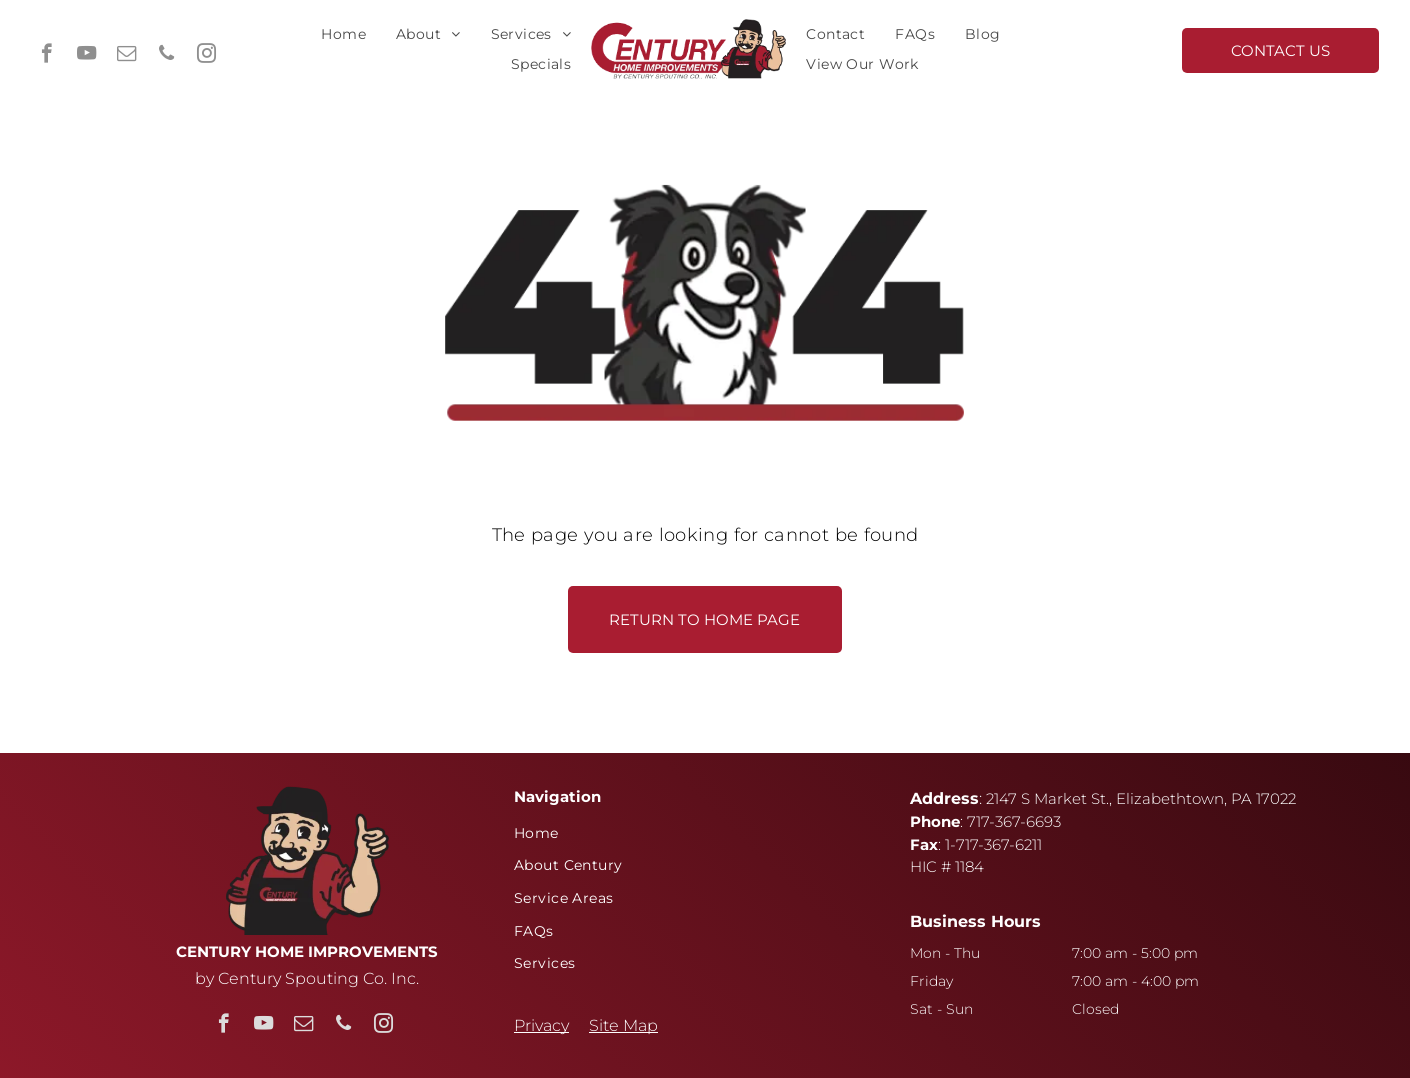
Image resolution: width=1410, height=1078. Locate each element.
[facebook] (46, 56)
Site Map (623, 1025)
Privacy (541, 1025)
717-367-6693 (1014, 821)
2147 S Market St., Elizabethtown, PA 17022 (1141, 798)
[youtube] (86, 56)
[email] (126, 56)
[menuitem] (343, 34)
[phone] (166, 56)
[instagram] (206, 56)
